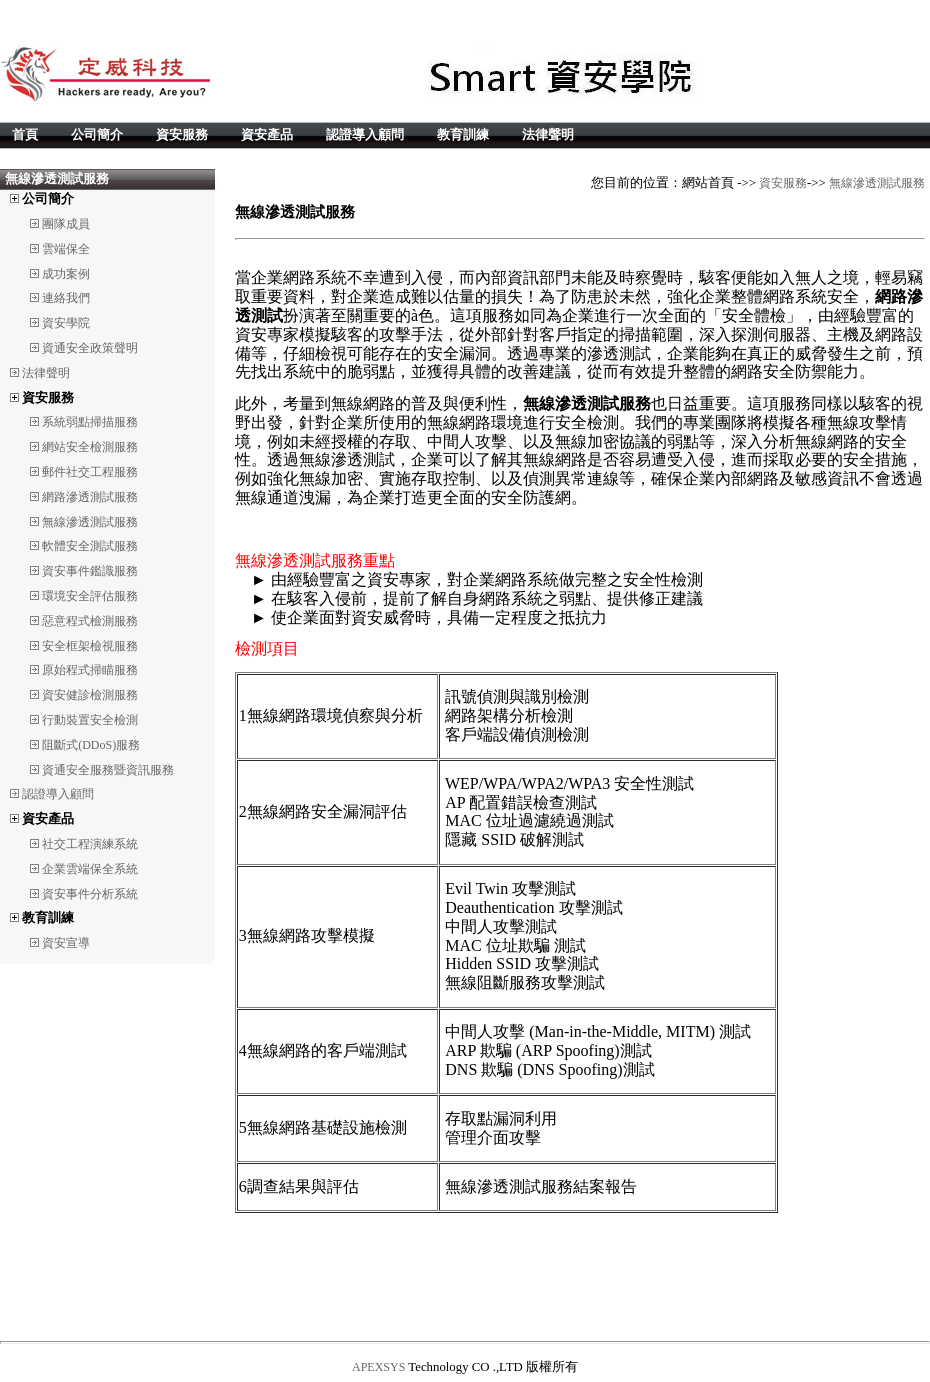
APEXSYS (378, 1367)
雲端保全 (66, 249)
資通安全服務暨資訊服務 (108, 770)
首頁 (25, 135)
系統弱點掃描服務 (90, 422)
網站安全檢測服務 (90, 447)
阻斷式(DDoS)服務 (91, 745)
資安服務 (182, 135)
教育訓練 (463, 135)
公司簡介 (97, 135)
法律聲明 (548, 135)
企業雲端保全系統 (90, 869)
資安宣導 (66, 943)
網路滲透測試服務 (90, 497)
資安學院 (66, 323)
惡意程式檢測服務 (90, 621)
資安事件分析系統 (90, 894)
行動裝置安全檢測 (90, 720)
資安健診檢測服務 (90, 695)
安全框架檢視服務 (90, 646)
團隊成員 (66, 224)
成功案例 (66, 274)
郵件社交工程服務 (90, 472)
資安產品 (267, 135)
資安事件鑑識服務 (90, 571)
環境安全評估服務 (90, 596)
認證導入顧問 (365, 135)
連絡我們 (66, 298)
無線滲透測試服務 (90, 522)
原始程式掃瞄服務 (90, 670)
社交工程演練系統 (90, 844)
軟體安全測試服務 (90, 546)
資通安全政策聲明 (90, 348)
